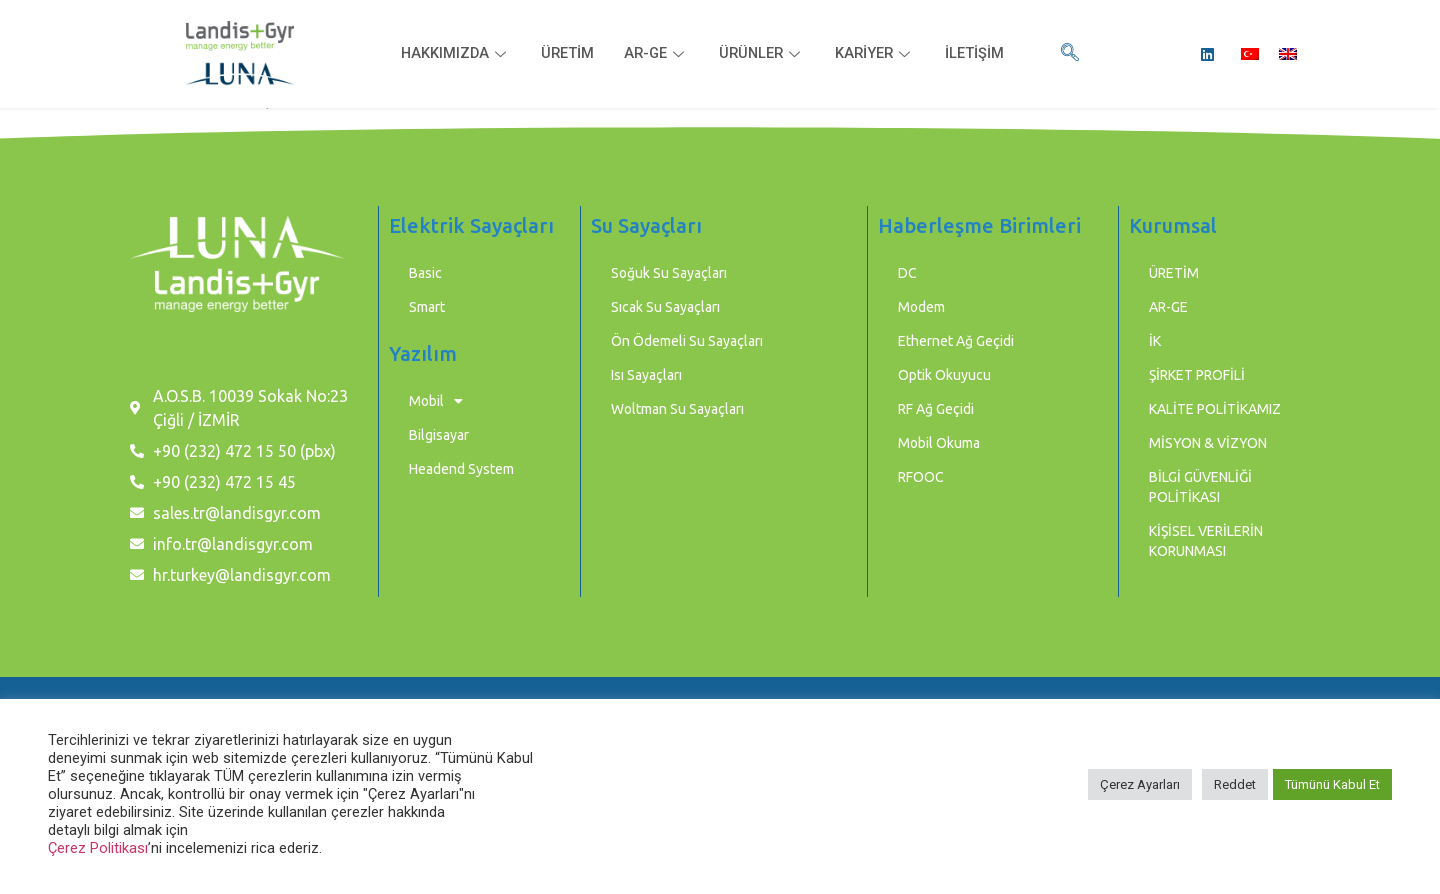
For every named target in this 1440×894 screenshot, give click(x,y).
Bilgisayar (439, 435)
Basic (425, 273)
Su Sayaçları (646, 225)
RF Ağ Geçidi (936, 409)
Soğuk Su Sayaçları (669, 273)
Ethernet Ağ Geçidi (956, 341)
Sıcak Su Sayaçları (665, 307)
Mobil (436, 401)
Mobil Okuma (939, 443)
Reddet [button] (1235, 784)
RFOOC (921, 477)
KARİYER (879, 54)
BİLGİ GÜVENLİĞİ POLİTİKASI (1200, 487)
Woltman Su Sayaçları (677, 409)
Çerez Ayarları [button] (1140, 784)
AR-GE (655, 54)
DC (907, 273)
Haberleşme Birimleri (979, 225)
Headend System (461, 469)
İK (1155, 341)
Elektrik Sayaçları (471, 225)
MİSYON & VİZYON (1208, 443)
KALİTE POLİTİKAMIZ (1215, 409)
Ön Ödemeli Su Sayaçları (687, 341)
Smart (427, 307)
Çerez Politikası (98, 848)
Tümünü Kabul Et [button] (1332, 784)
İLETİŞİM (979, 54)
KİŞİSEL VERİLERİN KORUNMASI (1206, 541)
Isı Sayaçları (646, 375)
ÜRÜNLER (763, 54)
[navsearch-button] (1070, 54)
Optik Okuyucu (944, 375)
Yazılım (423, 353)
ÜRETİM (565, 54)
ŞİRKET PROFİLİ (1197, 375)
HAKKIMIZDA (452, 54)
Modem (921, 307)
